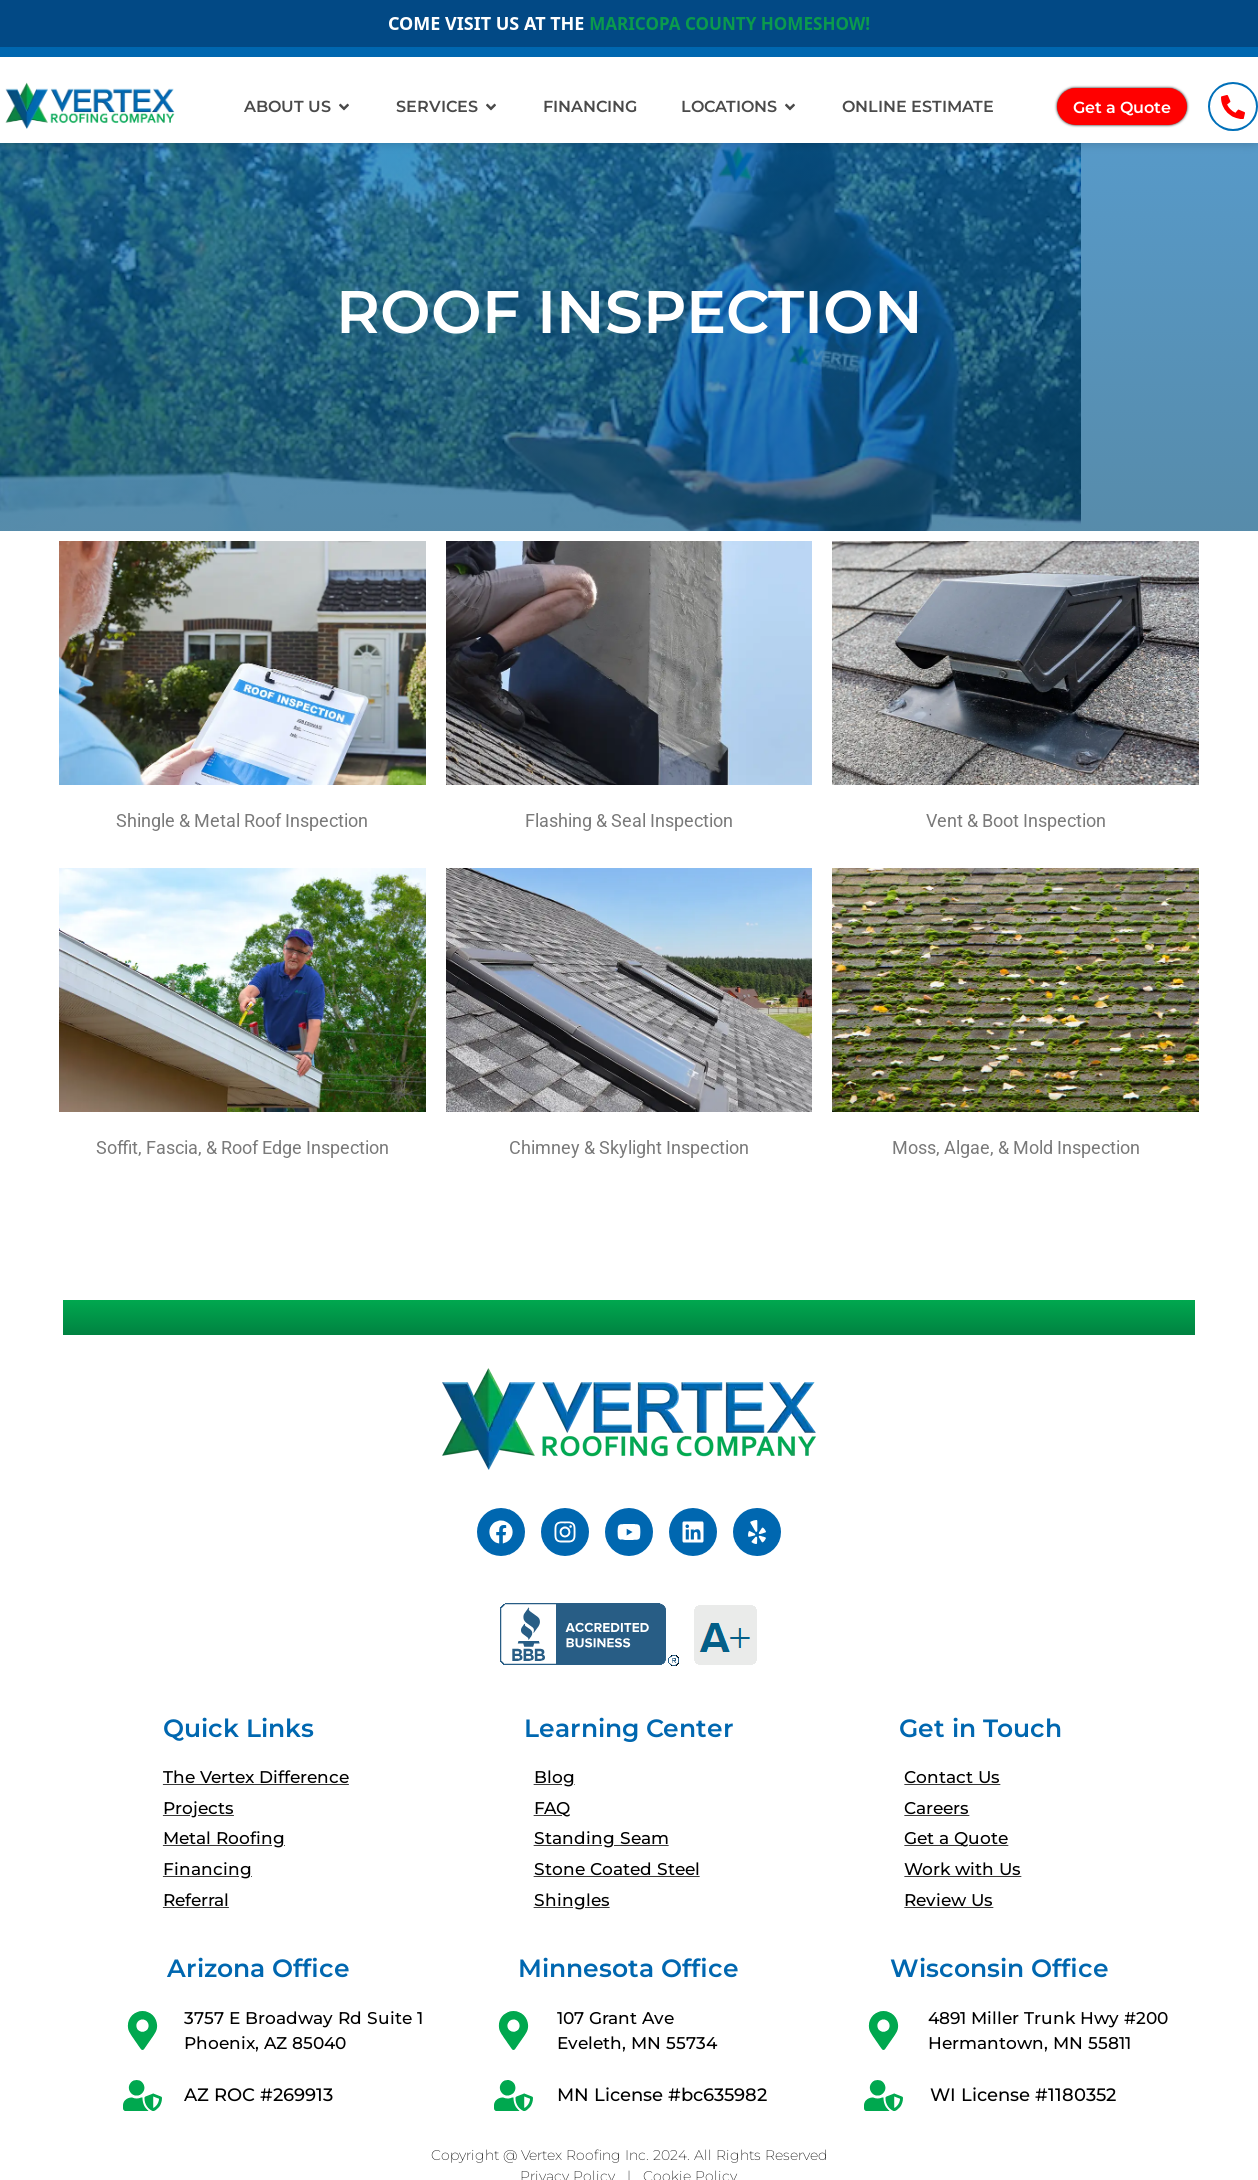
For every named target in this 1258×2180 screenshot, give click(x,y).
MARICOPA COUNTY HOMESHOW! (729, 23)
